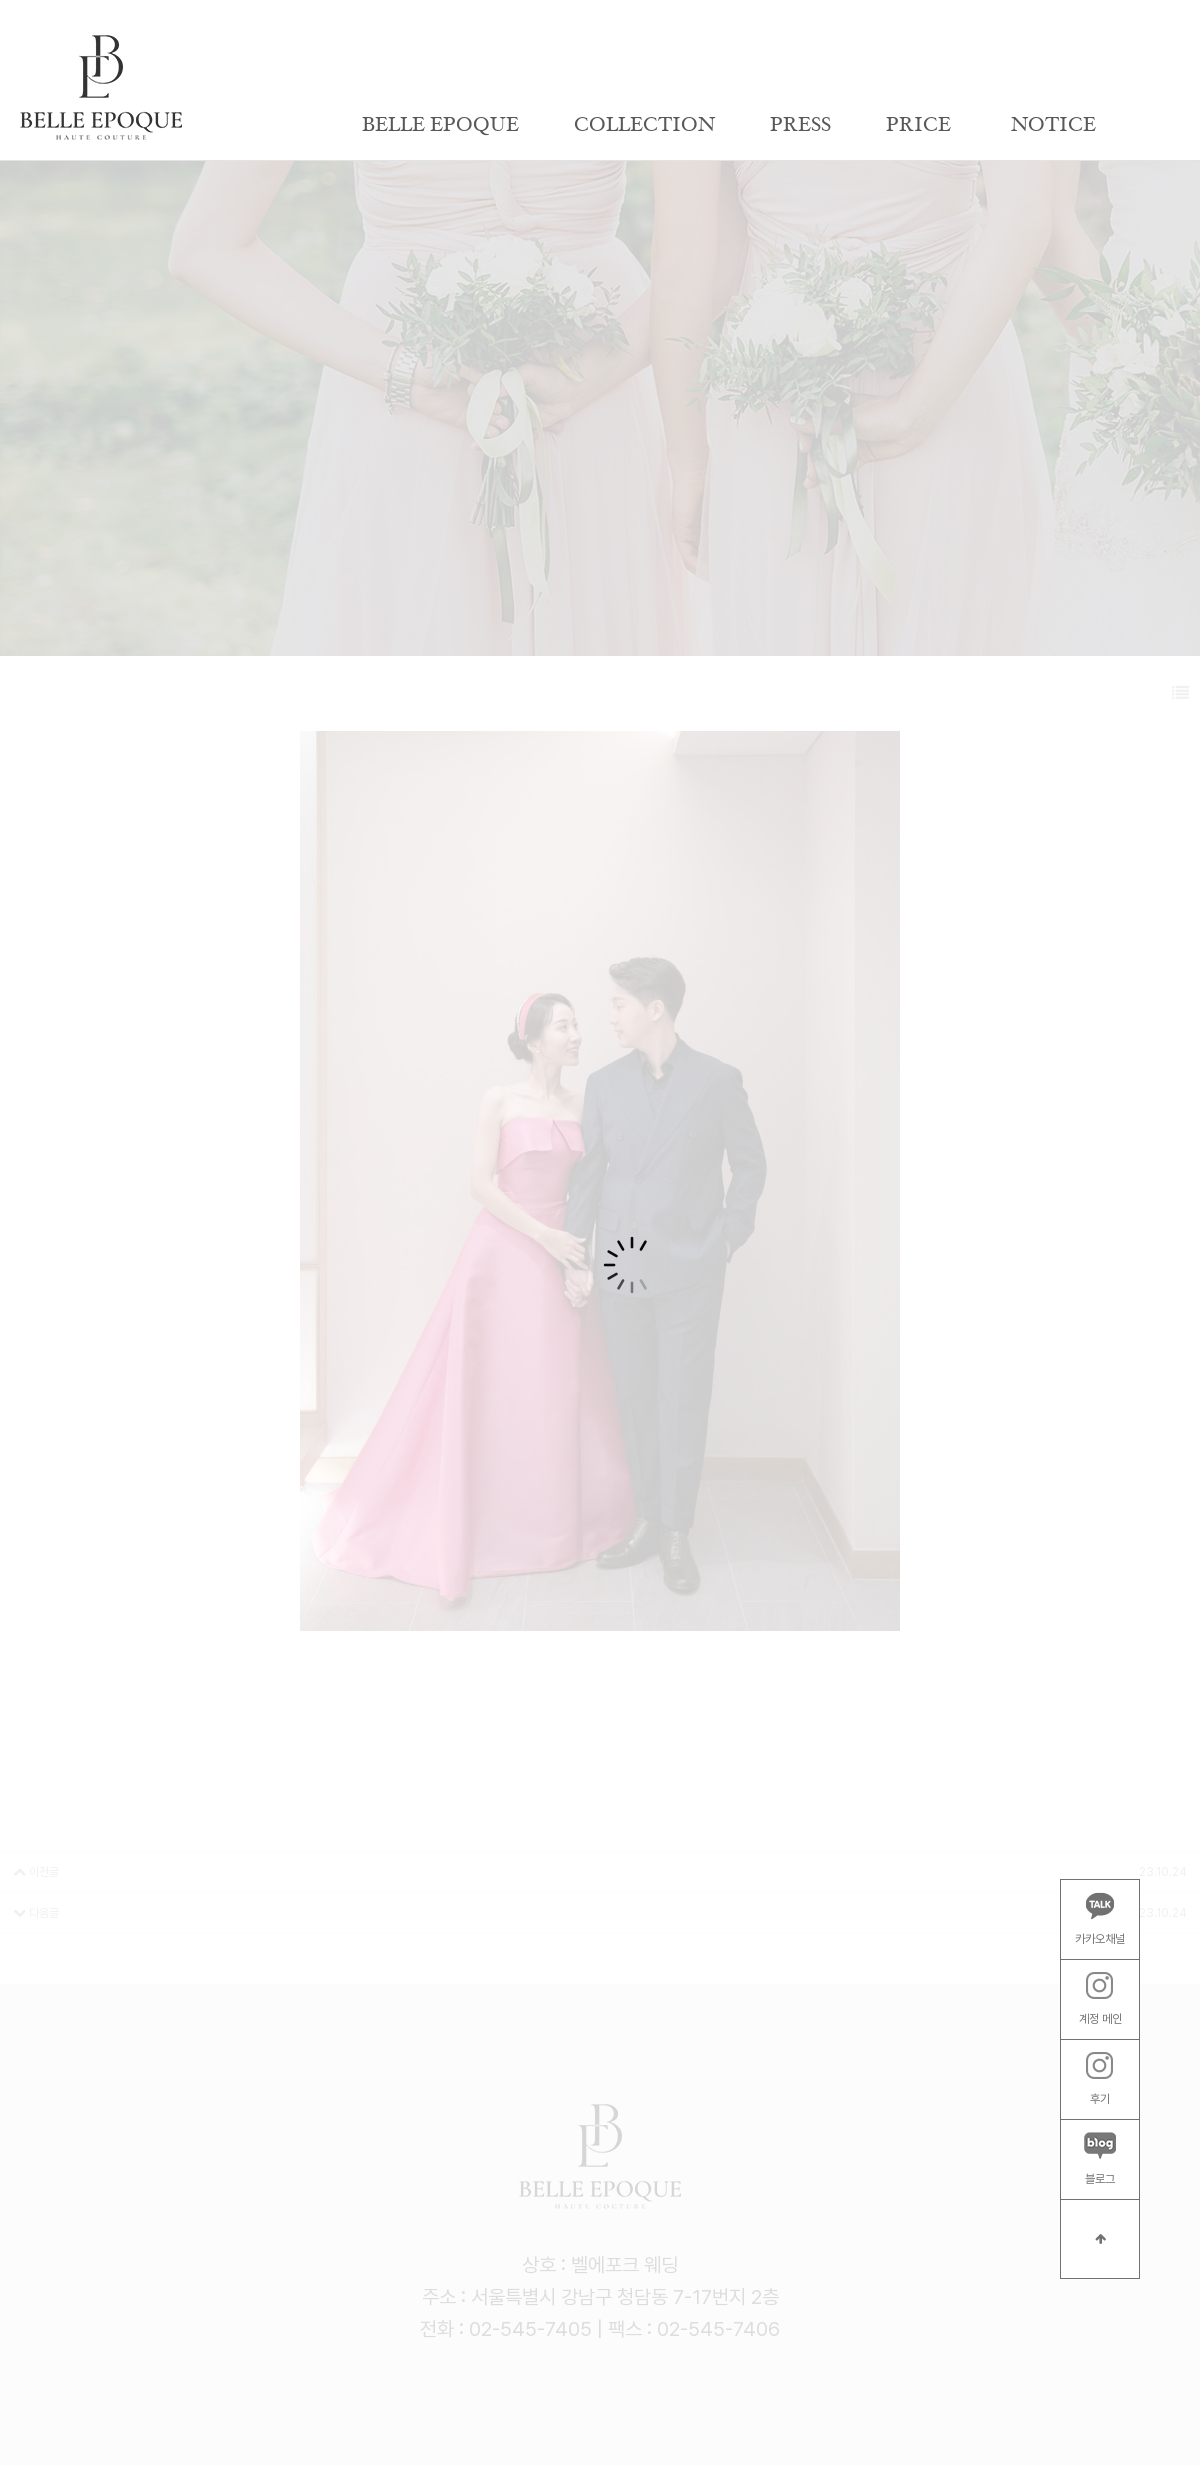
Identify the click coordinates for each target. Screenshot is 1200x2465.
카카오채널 (1100, 1919)
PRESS (800, 125)
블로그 (1100, 2159)
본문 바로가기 (0, 0)
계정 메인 (1100, 1999)
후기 (1100, 2079)
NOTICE (1053, 125)
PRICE (918, 125)
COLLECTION (644, 125)
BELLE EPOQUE (440, 125)
